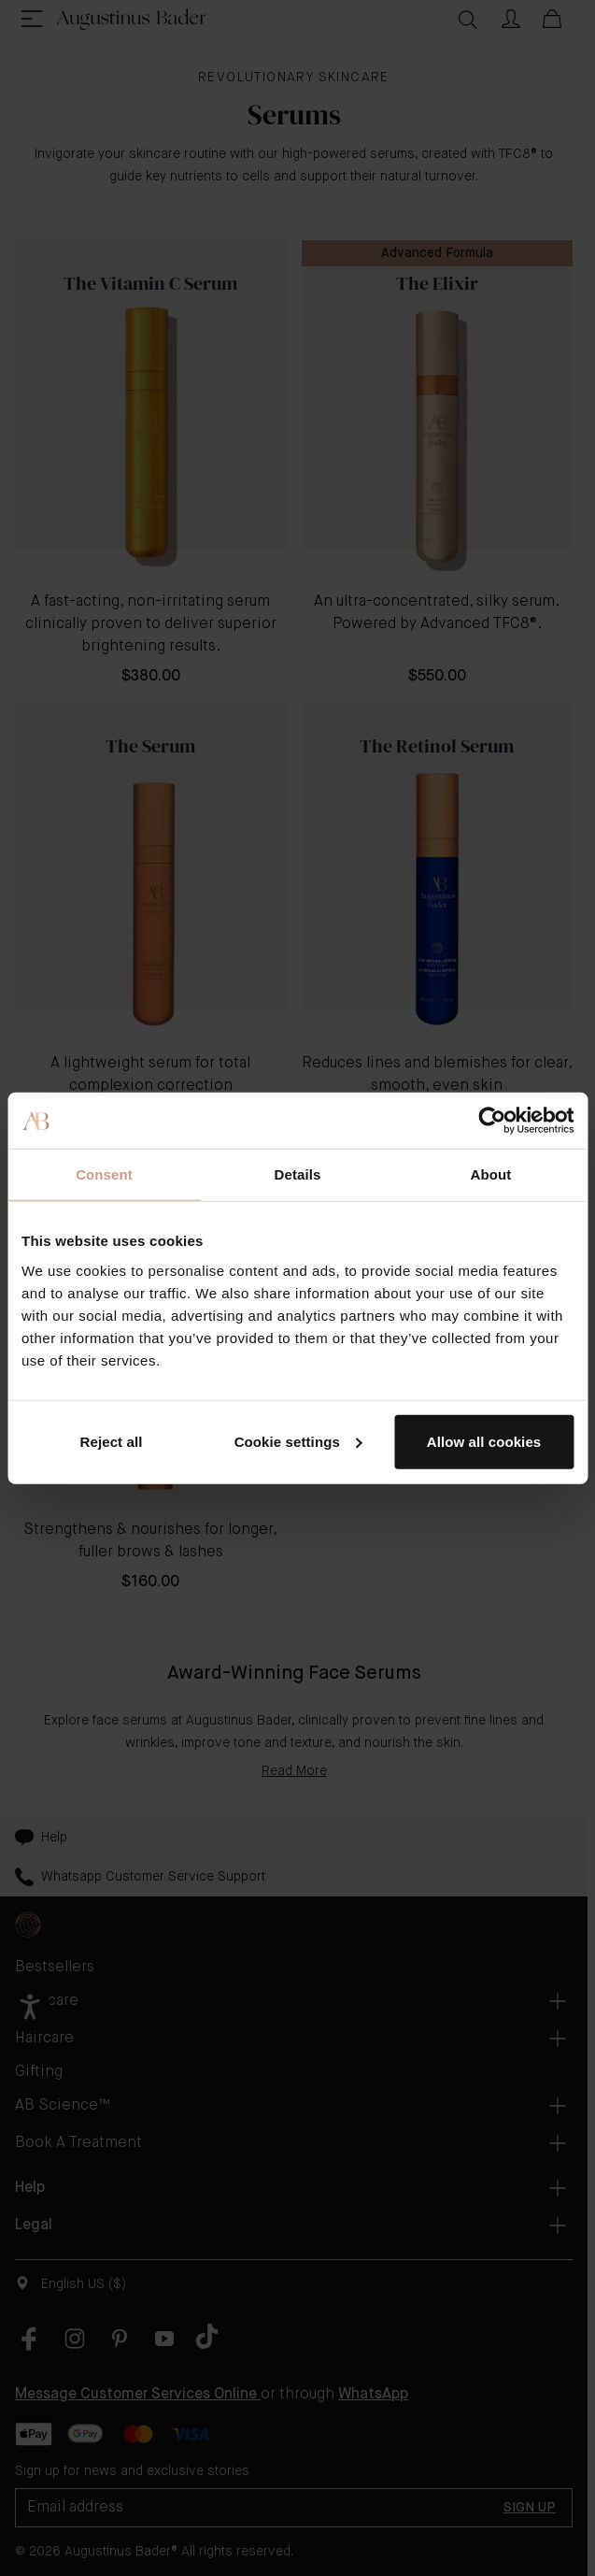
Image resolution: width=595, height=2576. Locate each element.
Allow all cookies (484, 1441)
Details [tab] (298, 1174)
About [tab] (491, 1174)
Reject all (111, 1441)
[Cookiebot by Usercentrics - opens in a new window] (492, 1121)
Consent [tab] (104, 1174)
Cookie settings (298, 1441)
